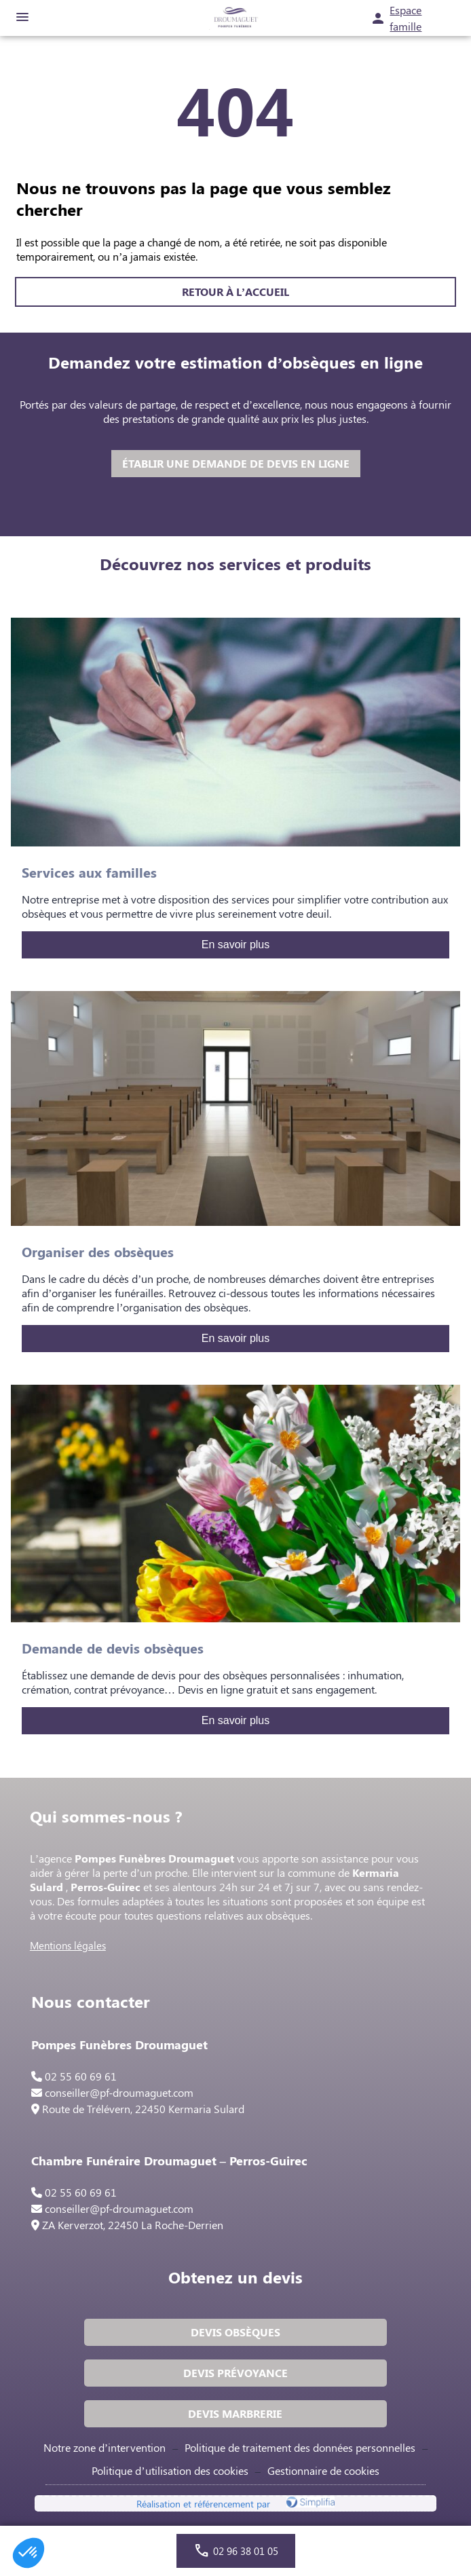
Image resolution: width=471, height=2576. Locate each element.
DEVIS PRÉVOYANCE (235, 2373)
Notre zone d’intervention (104, 2447)
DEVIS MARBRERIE (235, 2413)
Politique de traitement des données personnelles (300, 2447)
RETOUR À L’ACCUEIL (235, 291)
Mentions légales (68, 1945)
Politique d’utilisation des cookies (170, 2470)
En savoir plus (236, 944)
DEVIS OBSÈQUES (235, 2332)
